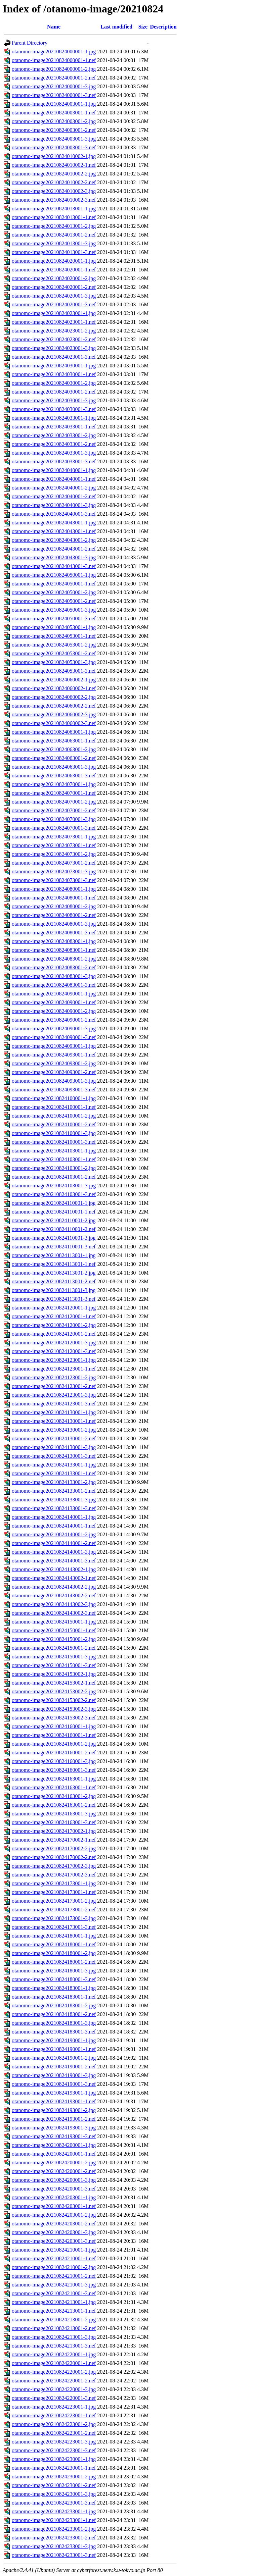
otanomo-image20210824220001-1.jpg (54, 2354)
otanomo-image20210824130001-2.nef (54, 1438)
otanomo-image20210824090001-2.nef (54, 1020)
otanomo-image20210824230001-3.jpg (54, 2494)
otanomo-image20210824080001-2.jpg (54, 906)
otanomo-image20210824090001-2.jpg (54, 1011)
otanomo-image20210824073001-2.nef (54, 863)
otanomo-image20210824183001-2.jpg (54, 2005)
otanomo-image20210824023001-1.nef (54, 322)
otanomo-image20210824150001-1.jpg (54, 1622)
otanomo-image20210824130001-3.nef (54, 1456)
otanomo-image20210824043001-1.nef (54, 531)
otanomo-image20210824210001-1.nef (54, 2258)
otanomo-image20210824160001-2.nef (54, 1752)
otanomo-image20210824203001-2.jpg (54, 2215)
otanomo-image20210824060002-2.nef (54, 706)
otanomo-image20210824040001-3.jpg (54, 505)
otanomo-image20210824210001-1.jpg (54, 2250)
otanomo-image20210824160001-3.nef (54, 1770)
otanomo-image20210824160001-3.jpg (54, 1761)
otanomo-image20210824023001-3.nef (54, 357)
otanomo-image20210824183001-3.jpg (54, 2023)
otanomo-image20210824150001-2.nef (54, 1648)
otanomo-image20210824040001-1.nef (54, 479)
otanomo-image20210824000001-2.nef (54, 78)
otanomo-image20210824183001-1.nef (54, 1997)
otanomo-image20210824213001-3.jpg (54, 2337)
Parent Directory (29, 43)
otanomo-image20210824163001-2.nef (54, 1805)
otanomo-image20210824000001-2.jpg (54, 69)
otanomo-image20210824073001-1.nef (54, 845)
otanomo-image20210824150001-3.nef (54, 1665)
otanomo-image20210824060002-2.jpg (54, 697)
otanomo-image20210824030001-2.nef (54, 392)
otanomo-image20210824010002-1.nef (54, 165)
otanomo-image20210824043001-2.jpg (54, 540)
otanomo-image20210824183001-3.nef (54, 2031)
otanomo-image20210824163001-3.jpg (54, 1813)
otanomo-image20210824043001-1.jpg (54, 522)
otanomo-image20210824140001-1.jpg (54, 1517)
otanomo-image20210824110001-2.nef (54, 1229)
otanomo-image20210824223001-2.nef (54, 2433)
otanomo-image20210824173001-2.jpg (54, 1901)
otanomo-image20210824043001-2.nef (54, 549)
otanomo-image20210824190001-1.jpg (54, 2040)
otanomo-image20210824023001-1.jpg (54, 313)
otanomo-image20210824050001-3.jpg (54, 610)
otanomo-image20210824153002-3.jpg (54, 1709)
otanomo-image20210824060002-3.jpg (54, 714)
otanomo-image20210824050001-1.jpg (54, 575)
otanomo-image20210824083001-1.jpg (54, 941)
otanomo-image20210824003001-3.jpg (54, 139)
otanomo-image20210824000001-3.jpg (54, 86)
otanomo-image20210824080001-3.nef (54, 932)
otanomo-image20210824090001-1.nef (54, 1002)
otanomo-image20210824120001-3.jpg (54, 1342)
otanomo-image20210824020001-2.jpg (54, 278)
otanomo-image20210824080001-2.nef (54, 915)
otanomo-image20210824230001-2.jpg (54, 2476)
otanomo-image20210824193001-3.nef (54, 2136)
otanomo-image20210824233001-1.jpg (54, 2511)
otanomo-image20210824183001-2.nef (54, 2014)
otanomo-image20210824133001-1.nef (54, 1473)
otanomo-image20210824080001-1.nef (54, 897)
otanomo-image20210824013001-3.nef (54, 252)
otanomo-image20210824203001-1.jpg (54, 2197)
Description (163, 27)
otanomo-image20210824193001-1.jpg (54, 2093)
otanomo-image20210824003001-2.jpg (54, 121)
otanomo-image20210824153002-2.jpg (54, 1691)
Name (53, 27)
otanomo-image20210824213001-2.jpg (54, 2319)
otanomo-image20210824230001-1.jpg (54, 2459)
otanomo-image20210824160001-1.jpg (54, 1726)
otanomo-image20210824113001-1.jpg (54, 1255)
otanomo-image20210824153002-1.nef (54, 1683)
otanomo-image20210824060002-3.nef (54, 723)
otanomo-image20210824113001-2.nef (54, 1281)
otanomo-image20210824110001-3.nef (54, 1246)
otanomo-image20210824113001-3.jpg (54, 1290)
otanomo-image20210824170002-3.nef (54, 1874)
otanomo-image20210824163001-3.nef (54, 1822)
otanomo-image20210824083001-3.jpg (54, 976)
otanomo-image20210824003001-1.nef (54, 112)
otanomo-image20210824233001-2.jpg (54, 2529)
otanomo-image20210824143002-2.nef (54, 1595)
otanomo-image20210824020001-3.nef (54, 304)
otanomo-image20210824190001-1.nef (54, 2049)
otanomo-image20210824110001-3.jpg (54, 1238)
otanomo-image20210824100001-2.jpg (54, 1116)
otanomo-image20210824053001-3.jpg (54, 662)
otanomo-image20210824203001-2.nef (54, 2223)
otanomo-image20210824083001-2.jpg (54, 959)
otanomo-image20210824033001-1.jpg (54, 418)
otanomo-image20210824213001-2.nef (54, 2328)
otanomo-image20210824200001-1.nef (54, 2154)
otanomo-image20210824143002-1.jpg (54, 1569)
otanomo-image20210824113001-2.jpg (54, 1273)
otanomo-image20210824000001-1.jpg (54, 51)
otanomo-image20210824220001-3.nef (54, 2398)
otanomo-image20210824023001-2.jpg (54, 330)
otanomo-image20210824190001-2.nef (54, 2066)
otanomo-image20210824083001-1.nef (54, 950)
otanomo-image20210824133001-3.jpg (54, 1499)
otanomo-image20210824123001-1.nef (54, 1369)
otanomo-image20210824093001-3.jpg (54, 1081)
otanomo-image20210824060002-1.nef (54, 688)
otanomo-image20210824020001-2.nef (54, 287)
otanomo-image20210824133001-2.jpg (54, 1482)
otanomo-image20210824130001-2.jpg (54, 1430)
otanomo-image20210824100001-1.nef (54, 1107)
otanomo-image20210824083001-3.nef (54, 985)
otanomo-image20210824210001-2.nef (54, 2276)
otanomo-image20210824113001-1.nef (54, 1264)
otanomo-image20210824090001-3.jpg (54, 1028)
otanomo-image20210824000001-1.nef (54, 60)
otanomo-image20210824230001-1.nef (54, 2468)
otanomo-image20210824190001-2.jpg (54, 2058)
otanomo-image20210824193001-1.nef (54, 2101)
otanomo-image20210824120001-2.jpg (54, 1325)
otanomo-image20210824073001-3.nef (54, 880)
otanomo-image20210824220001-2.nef (54, 2380)
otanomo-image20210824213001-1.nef (54, 2311)
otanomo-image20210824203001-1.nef (54, 2206)
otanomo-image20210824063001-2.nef (54, 758)
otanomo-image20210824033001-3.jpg (54, 453)
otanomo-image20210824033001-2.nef (54, 444)
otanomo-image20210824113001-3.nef (54, 1299)
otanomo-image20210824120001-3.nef (54, 1351)
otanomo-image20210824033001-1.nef (54, 426)
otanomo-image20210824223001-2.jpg (54, 2424)
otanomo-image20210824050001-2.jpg (54, 592)
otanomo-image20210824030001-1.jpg (54, 365)
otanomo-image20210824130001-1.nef (54, 1421)
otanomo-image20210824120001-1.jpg (54, 1307)
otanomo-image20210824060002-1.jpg (54, 679)
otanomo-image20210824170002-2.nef (54, 1857)
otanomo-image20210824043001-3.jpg (54, 557)
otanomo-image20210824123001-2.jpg (54, 1377)
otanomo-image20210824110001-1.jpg (54, 1203)
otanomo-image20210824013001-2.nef (54, 235)
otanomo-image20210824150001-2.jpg (54, 1639)
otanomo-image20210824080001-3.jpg (54, 924)
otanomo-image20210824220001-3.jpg (54, 2389)
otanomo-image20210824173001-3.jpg (54, 1918)
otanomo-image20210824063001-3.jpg (54, 767)
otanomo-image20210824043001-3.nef (54, 566)
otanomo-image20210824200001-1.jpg (54, 2145)
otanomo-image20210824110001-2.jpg (54, 1220)
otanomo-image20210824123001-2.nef (54, 1386)
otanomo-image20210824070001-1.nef (54, 793)
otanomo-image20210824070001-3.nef (54, 828)
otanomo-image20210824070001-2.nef (54, 810)
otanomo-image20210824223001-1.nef (54, 2415)
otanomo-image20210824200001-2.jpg (54, 2162)
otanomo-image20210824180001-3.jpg (54, 1970)
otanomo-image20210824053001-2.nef (54, 653)
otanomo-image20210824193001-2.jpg (54, 2110)
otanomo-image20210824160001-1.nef (54, 1735)
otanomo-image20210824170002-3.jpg (54, 1866)
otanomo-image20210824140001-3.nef (54, 1560)
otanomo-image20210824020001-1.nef (54, 269)
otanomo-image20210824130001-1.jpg (54, 1412)
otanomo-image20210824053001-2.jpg (54, 645)
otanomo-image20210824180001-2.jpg (54, 1953)
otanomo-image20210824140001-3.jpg (54, 1552)
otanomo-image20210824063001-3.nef (54, 775)
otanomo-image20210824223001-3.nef (54, 2450)
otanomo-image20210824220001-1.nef (54, 2363)
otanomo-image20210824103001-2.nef (54, 1177)
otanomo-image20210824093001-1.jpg (54, 1046)
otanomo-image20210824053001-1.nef (54, 636)
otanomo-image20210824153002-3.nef (54, 1717)
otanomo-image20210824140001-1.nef (54, 1526)
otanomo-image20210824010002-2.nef (54, 182)
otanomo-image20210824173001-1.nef (54, 1892)
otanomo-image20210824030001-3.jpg (54, 400)
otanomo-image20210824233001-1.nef (54, 2520)
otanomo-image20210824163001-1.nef (54, 1787)
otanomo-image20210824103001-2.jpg (54, 1168)
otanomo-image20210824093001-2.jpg (54, 1063)
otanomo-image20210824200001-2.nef (54, 2171)
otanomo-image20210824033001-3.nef (54, 461)
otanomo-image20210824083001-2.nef (54, 967)
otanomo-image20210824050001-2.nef (54, 601)
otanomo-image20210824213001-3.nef (54, 2346)
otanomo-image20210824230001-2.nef (54, 2485)
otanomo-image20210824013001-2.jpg (54, 226)
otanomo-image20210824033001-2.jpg (54, 435)
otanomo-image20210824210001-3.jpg (54, 2284)
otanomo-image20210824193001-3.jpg (54, 2127)
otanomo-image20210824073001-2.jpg (54, 854)
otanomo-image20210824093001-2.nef (54, 1072)
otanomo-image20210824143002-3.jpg (54, 1604)
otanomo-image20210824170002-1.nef (54, 1840)
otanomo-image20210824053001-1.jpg (54, 627)
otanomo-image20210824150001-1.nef (54, 1630)
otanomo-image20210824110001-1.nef (54, 1212)
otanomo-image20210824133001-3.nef (54, 1508)
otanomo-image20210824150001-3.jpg (54, 1656)
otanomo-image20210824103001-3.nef (54, 1194)
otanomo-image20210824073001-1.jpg (54, 836)
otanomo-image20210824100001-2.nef (54, 1124)
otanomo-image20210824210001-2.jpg (54, 2267)
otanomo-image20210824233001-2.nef (54, 2537)
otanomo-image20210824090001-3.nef (54, 1037)
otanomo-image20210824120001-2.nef (54, 1334)
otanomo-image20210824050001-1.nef (54, 583)
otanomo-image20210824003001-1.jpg (54, 104)
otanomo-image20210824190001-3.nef (54, 2084)
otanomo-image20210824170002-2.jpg (54, 1848)
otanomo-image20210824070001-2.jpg (54, 802)
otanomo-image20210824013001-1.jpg (54, 208)
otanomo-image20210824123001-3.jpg (54, 1395)
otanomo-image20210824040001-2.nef (54, 496)
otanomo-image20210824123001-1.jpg (54, 1360)
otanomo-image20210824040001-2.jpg (54, 488)
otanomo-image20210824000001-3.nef (54, 95)
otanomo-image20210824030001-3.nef (54, 409)
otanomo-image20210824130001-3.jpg (54, 1447)
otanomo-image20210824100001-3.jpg (54, 1133)
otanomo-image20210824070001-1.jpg (54, 784)
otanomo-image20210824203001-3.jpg (54, 2232)
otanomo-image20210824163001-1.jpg (54, 1779)
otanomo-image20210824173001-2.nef (54, 1909)
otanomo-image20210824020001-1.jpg (54, 261)
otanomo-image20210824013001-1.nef (54, 217)
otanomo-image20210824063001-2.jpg (54, 749)
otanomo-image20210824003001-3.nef (54, 147)
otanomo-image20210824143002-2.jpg (54, 1587)
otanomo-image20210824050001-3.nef (54, 618)
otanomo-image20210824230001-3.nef (54, 2503)
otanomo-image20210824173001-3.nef (54, 1927)
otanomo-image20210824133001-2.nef (54, 1491)
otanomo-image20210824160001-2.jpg (54, 1744)
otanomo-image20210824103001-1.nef (54, 1159)
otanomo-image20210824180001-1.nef (54, 1944)
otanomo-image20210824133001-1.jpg (54, 1464)
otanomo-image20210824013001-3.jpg (54, 243)
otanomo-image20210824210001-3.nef (54, 2293)
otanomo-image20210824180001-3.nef (54, 1979)
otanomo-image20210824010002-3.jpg (54, 191)
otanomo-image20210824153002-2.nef (54, 1700)
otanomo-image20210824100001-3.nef (54, 1142)
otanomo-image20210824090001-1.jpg (54, 993)
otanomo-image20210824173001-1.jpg (54, 1883)
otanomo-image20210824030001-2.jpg (54, 383)
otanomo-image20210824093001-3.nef (54, 1089)
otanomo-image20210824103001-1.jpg (54, 1150)
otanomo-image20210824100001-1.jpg (54, 1098)
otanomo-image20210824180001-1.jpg (54, 1936)
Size (143, 27)
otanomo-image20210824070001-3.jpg (54, 819)
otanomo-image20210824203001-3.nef (54, 2241)
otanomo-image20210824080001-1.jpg (54, 889)
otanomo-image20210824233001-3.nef (54, 2555)
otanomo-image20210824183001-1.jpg (54, 1988)
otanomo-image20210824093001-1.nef (54, 1055)
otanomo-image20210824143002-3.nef (54, 1613)
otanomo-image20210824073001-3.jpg (54, 871)
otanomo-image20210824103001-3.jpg (54, 1185)
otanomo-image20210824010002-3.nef (54, 200)
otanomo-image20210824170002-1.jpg (54, 1831)
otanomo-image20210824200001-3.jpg (54, 2180)
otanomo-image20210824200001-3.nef (54, 2189)
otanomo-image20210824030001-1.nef (54, 374)
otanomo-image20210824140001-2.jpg (54, 1534)
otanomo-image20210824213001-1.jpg (54, 2302)
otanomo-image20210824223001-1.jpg (54, 2407)
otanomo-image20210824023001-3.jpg (54, 348)
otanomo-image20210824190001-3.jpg (54, 2075)
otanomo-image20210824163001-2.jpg (54, 1796)
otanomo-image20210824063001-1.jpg (54, 732)
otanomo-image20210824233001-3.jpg (54, 2546)
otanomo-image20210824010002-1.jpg (54, 156)
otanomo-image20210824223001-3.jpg (54, 2441)
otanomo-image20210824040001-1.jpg (54, 470)
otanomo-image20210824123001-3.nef (54, 1403)
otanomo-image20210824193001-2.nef (54, 2119)
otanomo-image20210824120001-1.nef (54, 1316)
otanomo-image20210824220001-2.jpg (54, 2372)
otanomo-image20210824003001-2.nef (54, 130)
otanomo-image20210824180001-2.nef (54, 1962)
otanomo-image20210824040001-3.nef (54, 514)
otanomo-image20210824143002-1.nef (54, 1578)
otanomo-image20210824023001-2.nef (54, 339)
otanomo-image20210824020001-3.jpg (54, 296)
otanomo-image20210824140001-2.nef (54, 1543)
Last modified (116, 27)
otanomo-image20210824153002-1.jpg (54, 1674)
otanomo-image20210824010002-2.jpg (54, 173)
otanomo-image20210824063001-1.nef (54, 740)
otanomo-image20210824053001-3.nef (54, 671)
